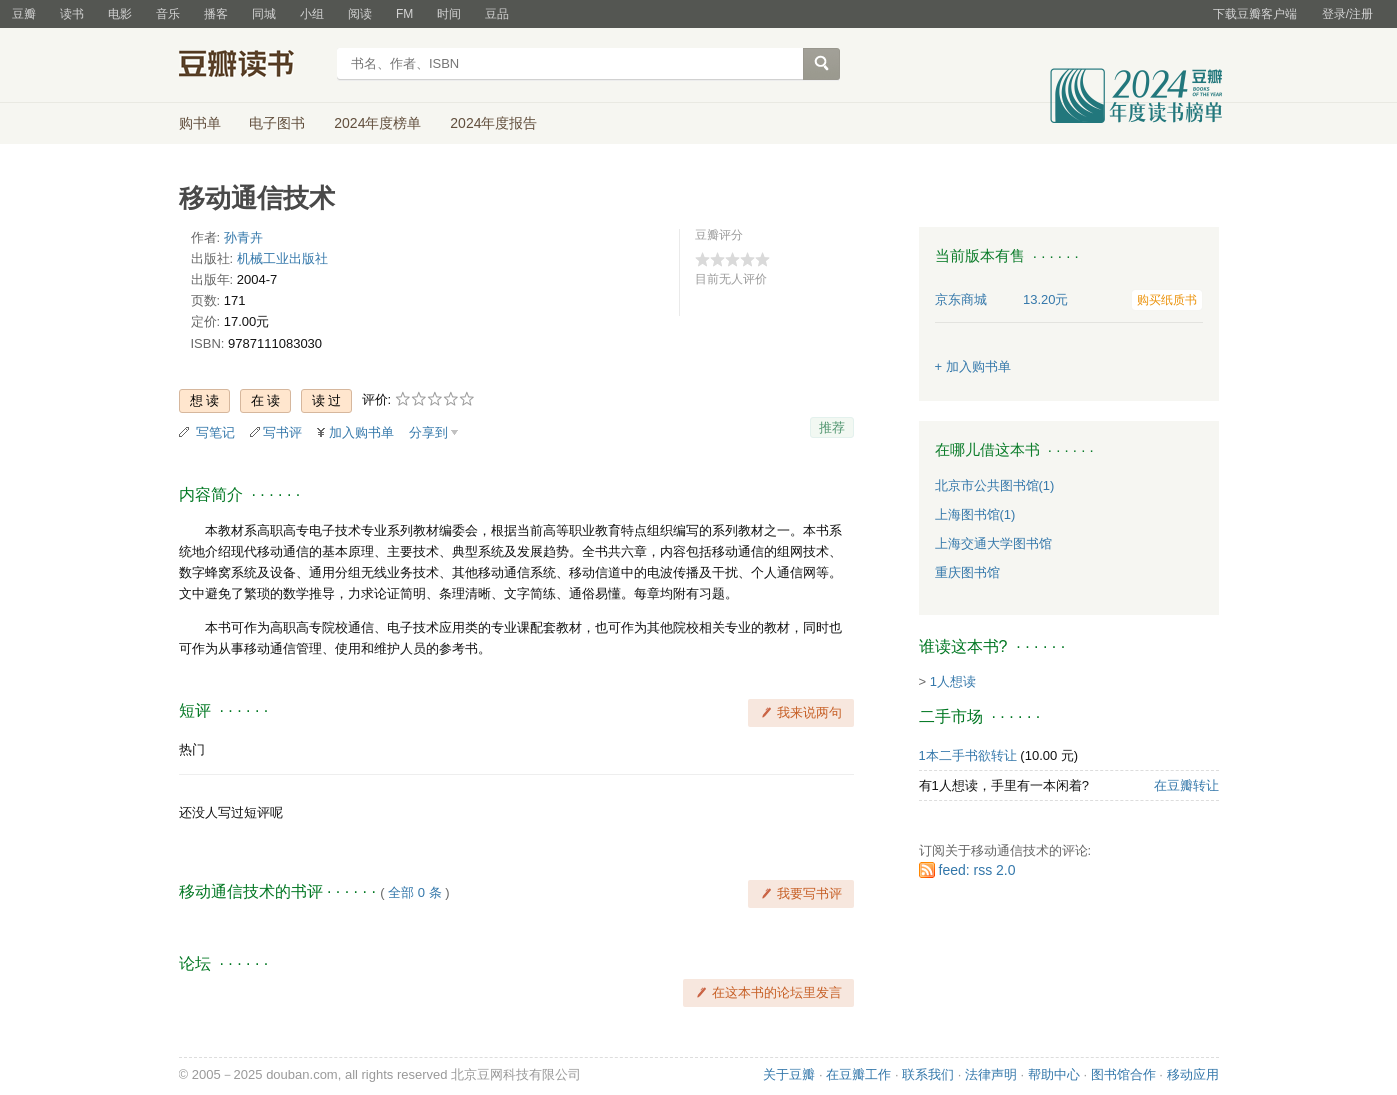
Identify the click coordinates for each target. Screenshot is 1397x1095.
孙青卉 (243, 237)
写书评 (282, 432)
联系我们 (928, 1074)
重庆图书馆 (967, 572)
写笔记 (215, 432)
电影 (120, 14)
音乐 (168, 14)
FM (404, 14)
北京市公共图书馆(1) (995, 485)
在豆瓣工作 (858, 1074)
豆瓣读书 (251, 66)
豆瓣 (24, 14)
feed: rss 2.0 (977, 870)
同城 (264, 14)
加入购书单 (361, 432)
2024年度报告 (493, 123)
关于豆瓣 (789, 1074)
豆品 (497, 14)
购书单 (200, 123)
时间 (449, 14)
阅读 (360, 14)
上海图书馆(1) (975, 514)
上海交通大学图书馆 (993, 543)
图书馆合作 (1123, 1074)
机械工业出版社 (282, 258)
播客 (216, 14)
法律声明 (991, 1074)
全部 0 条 (414, 892)
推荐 (832, 427)
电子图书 (277, 123)
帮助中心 (1054, 1074)
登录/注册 (1347, 14)
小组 (312, 14)
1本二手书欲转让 (968, 755)
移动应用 (1193, 1074)
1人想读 (953, 681)
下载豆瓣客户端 (1255, 14)
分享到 (428, 432)
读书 (72, 14)
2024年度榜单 (377, 123)
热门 (192, 749)
